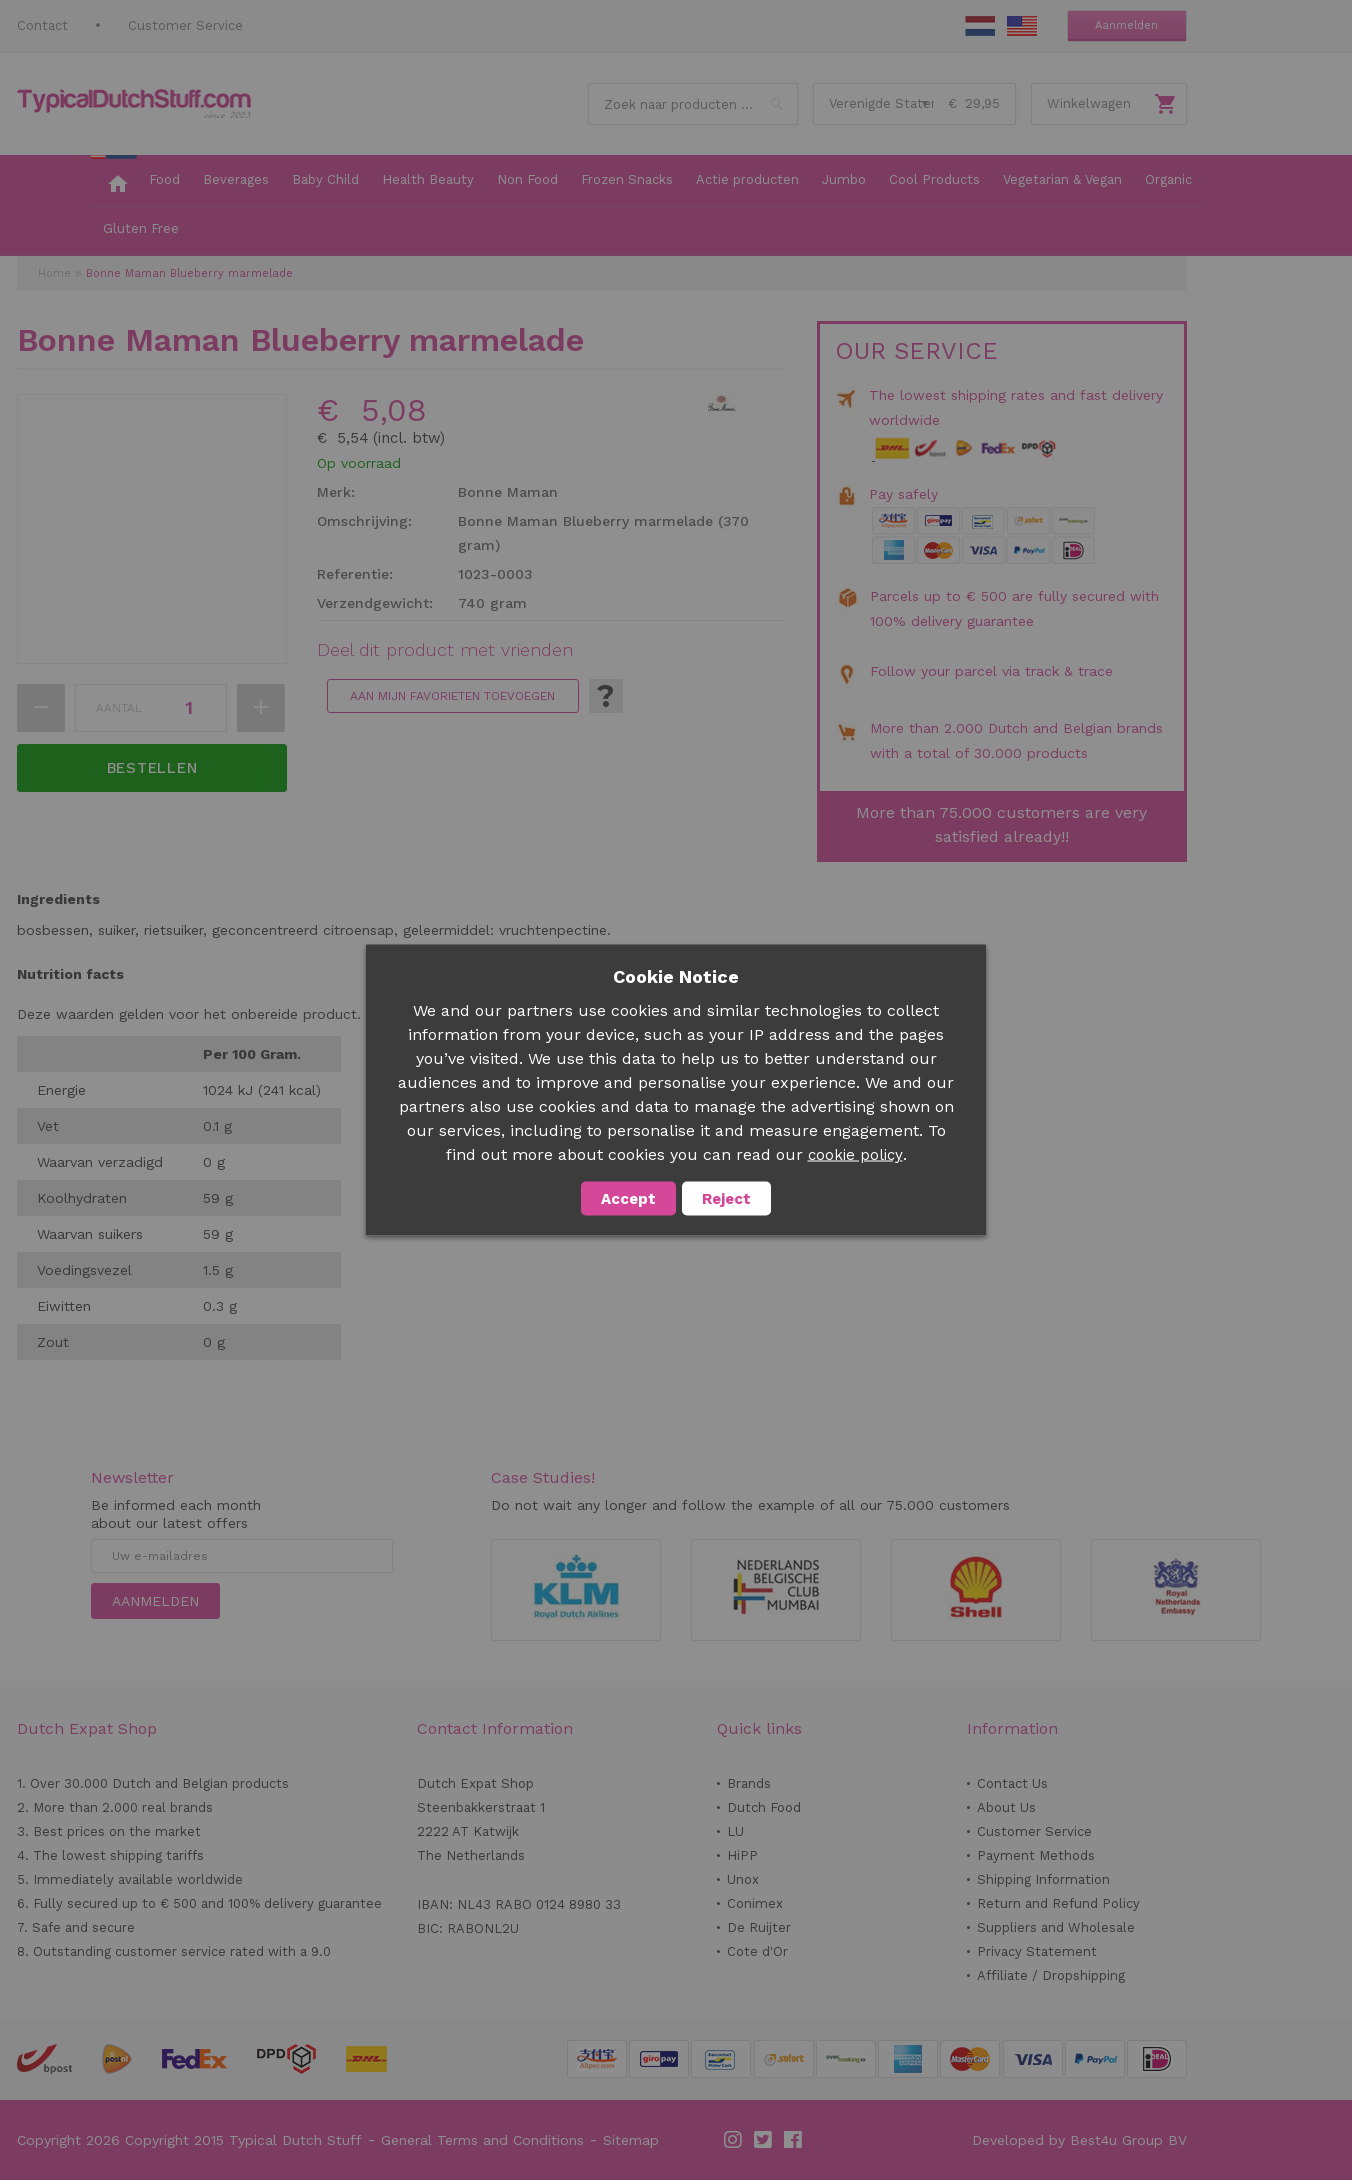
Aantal (119, 708)
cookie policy (855, 1155)
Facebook (794, 2140)
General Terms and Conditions (482, 2140)
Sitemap (631, 2140)
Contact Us (1012, 1783)
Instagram (734, 2140)
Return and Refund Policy (1058, 1903)
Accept (628, 1199)
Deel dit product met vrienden (445, 650)
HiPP (742, 1855)
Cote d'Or (757, 1951)
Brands (749, 1783)
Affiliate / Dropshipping (1051, 1975)
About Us (1006, 1807)
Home (54, 273)
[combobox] (693, 104)
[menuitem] (114, 181)
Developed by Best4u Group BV (1079, 2140)
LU (735, 1831)
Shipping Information (1043, 1879)
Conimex (755, 1903)
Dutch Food (764, 1807)
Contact (42, 25)
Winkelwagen (1089, 103)
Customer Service (185, 25)
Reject (726, 1199)
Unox (743, 1879)
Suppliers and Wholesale (1056, 1927)
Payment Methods (1036, 1855)
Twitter (764, 2140)
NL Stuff (980, 26)
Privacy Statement (1037, 1951)
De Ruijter (759, 1927)
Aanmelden (1126, 25)
